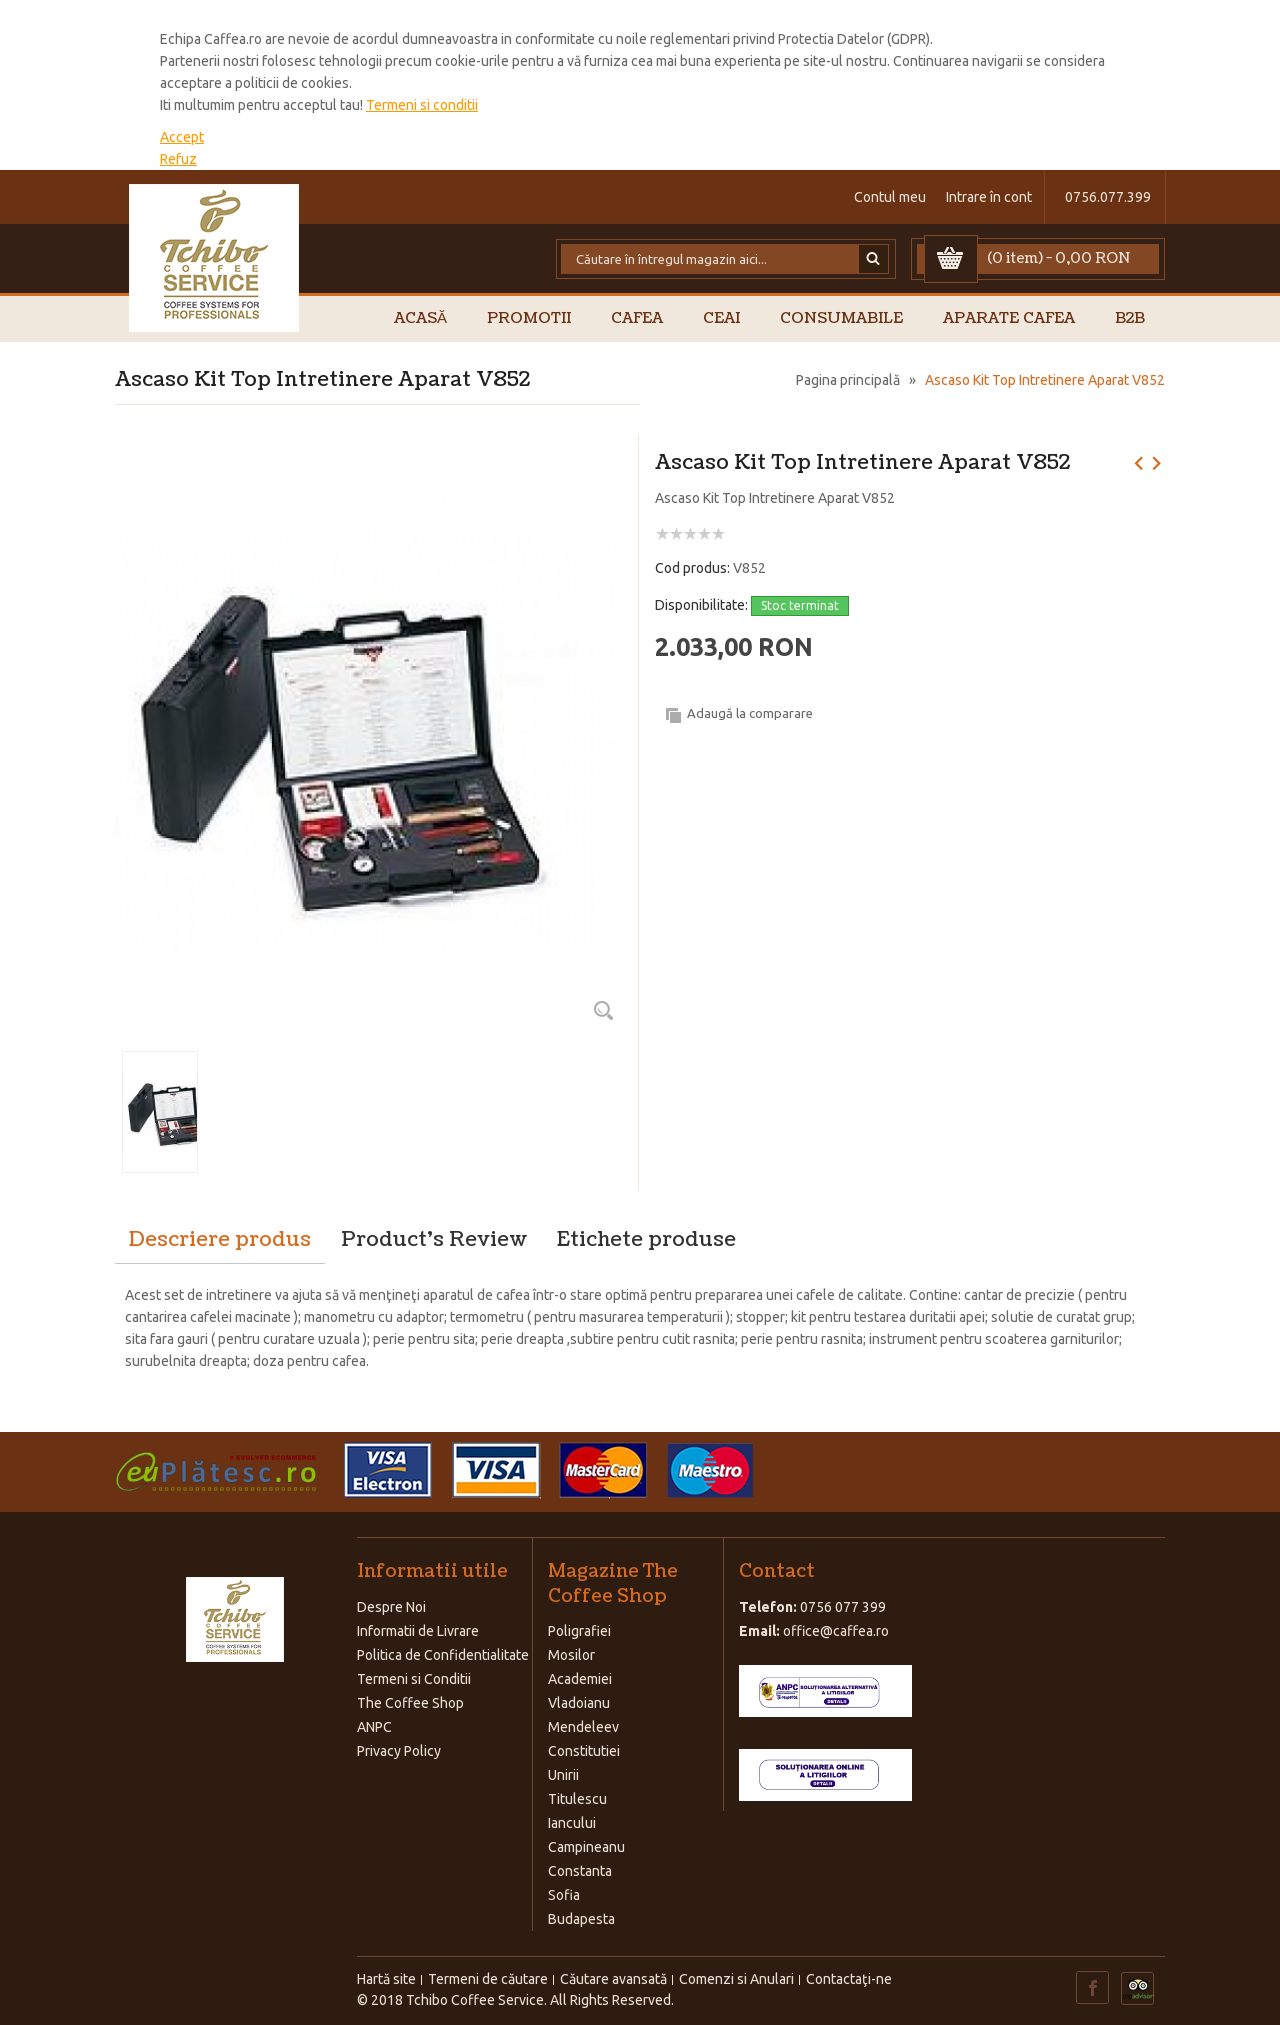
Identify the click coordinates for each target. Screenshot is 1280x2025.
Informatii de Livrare (418, 1631)
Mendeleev (583, 1727)
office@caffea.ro (836, 1631)
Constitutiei (584, 1751)
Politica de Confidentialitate (443, 1655)
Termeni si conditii (422, 105)
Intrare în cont (989, 197)
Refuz (178, 159)
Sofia (564, 1895)
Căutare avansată (613, 1979)
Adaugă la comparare (750, 713)
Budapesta (581, 1919)
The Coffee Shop (410, 1703)
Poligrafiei (579, 1631)
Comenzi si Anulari (736, 1979)
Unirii (563, 1775)
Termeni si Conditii (414, 1679)
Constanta (580, 1871)
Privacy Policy (399, 1751)
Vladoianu (579, 1703)
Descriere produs (220, 1240)
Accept (182, 137)
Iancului (572, 1823)
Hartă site (386, 1979)
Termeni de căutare (488, 1979)
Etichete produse (646, 1240)
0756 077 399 (843, 1607)
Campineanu (586, 1847)
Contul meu (890, 197)
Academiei (580, 1679)
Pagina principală (848, 380)
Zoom (603, 1010)
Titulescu (577, 1799)
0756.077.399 (1108, 197)
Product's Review (434, 1240)
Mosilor (571, 1655)
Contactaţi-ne (849, 1979)
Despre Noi (391, 1607)
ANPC (374, 1727)
